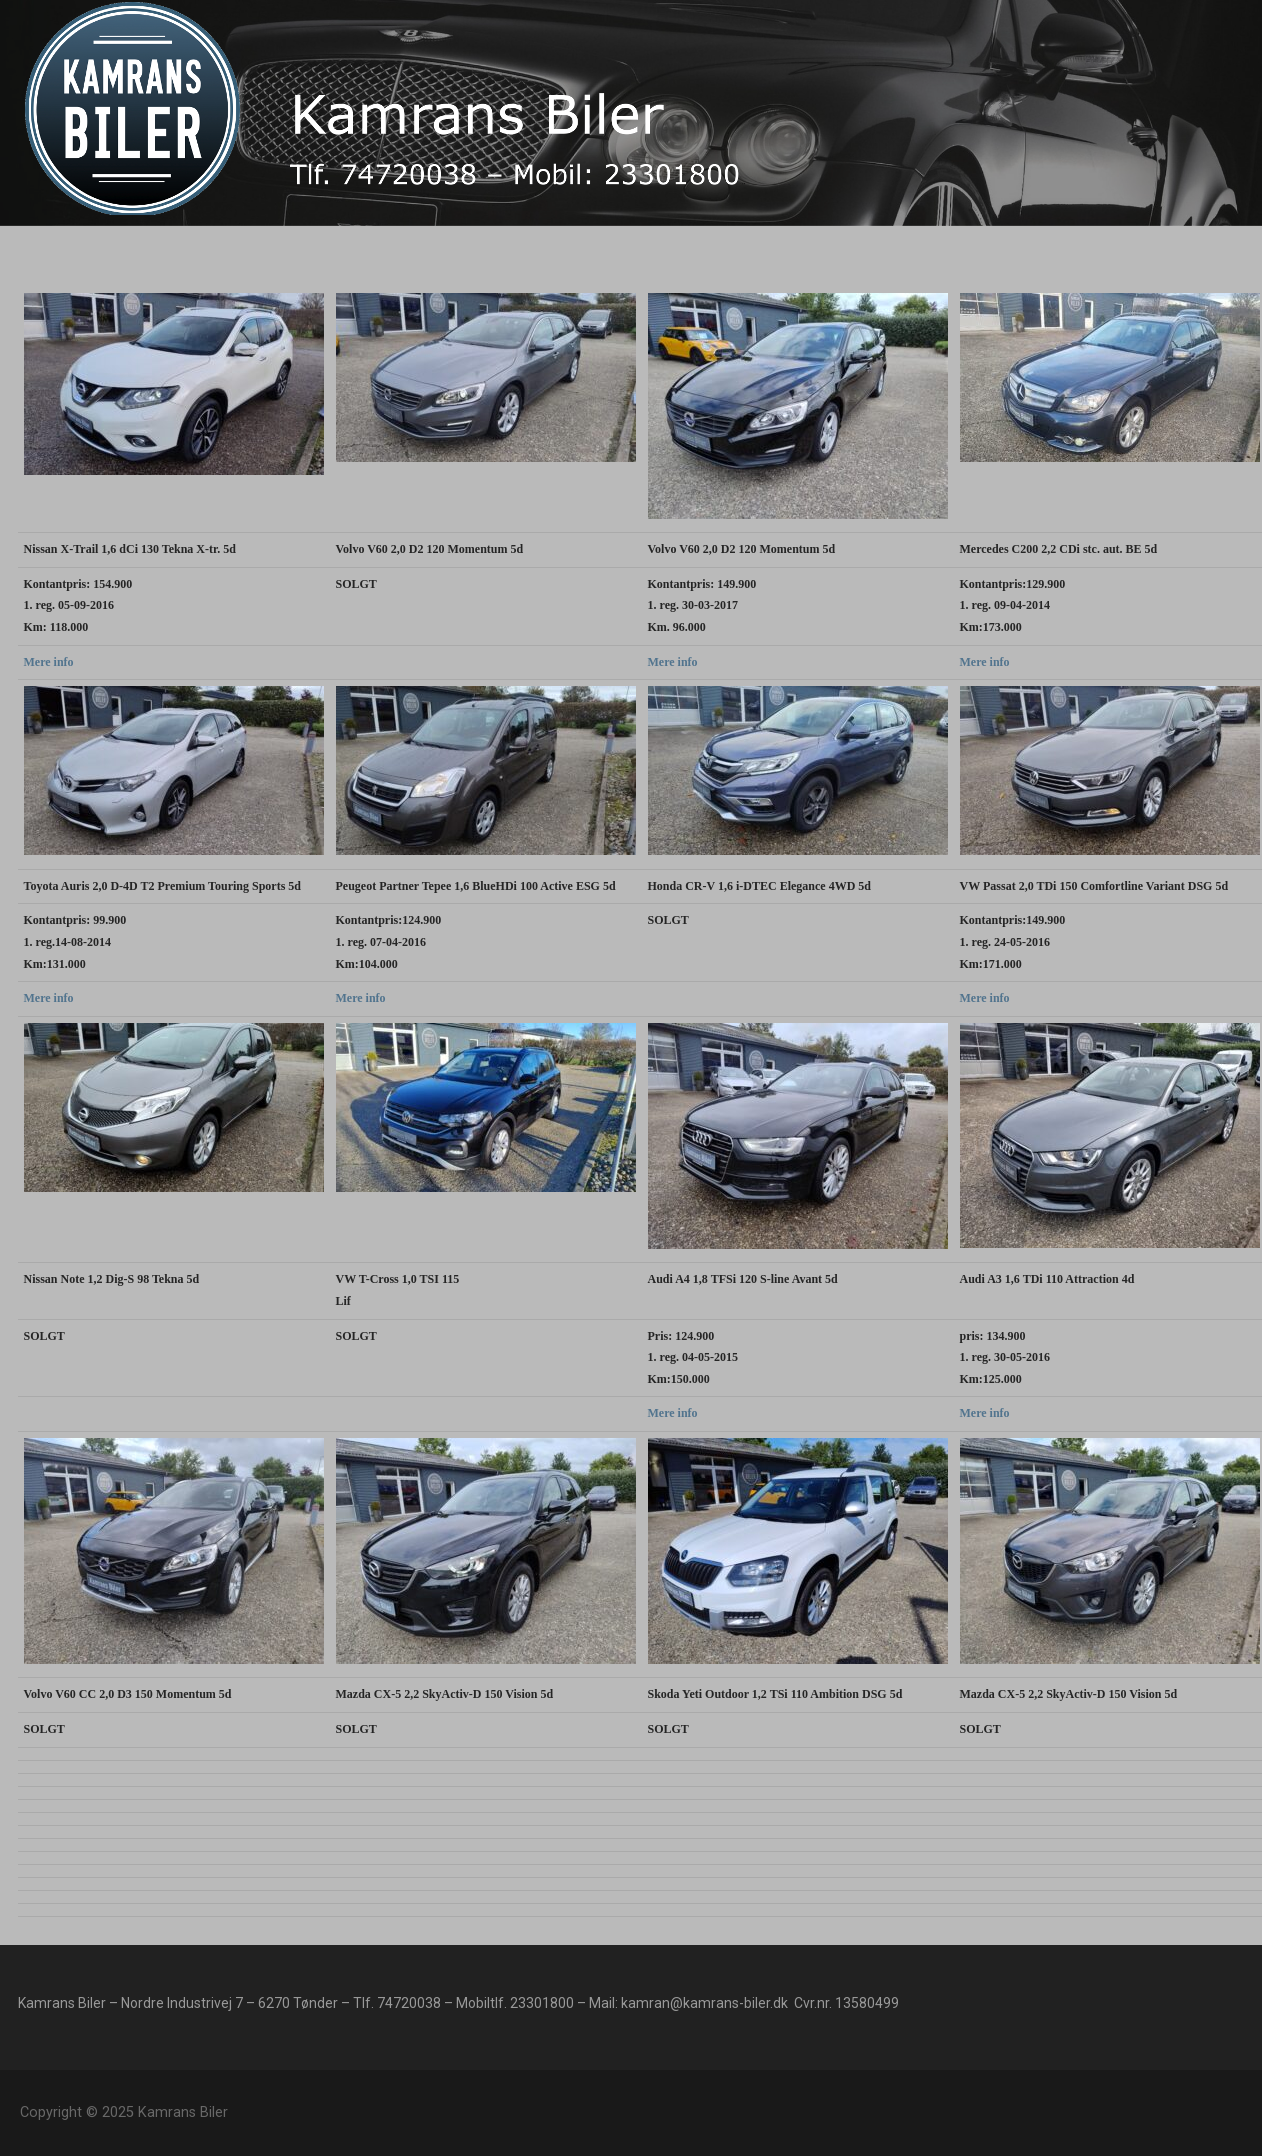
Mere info (49, 662)
